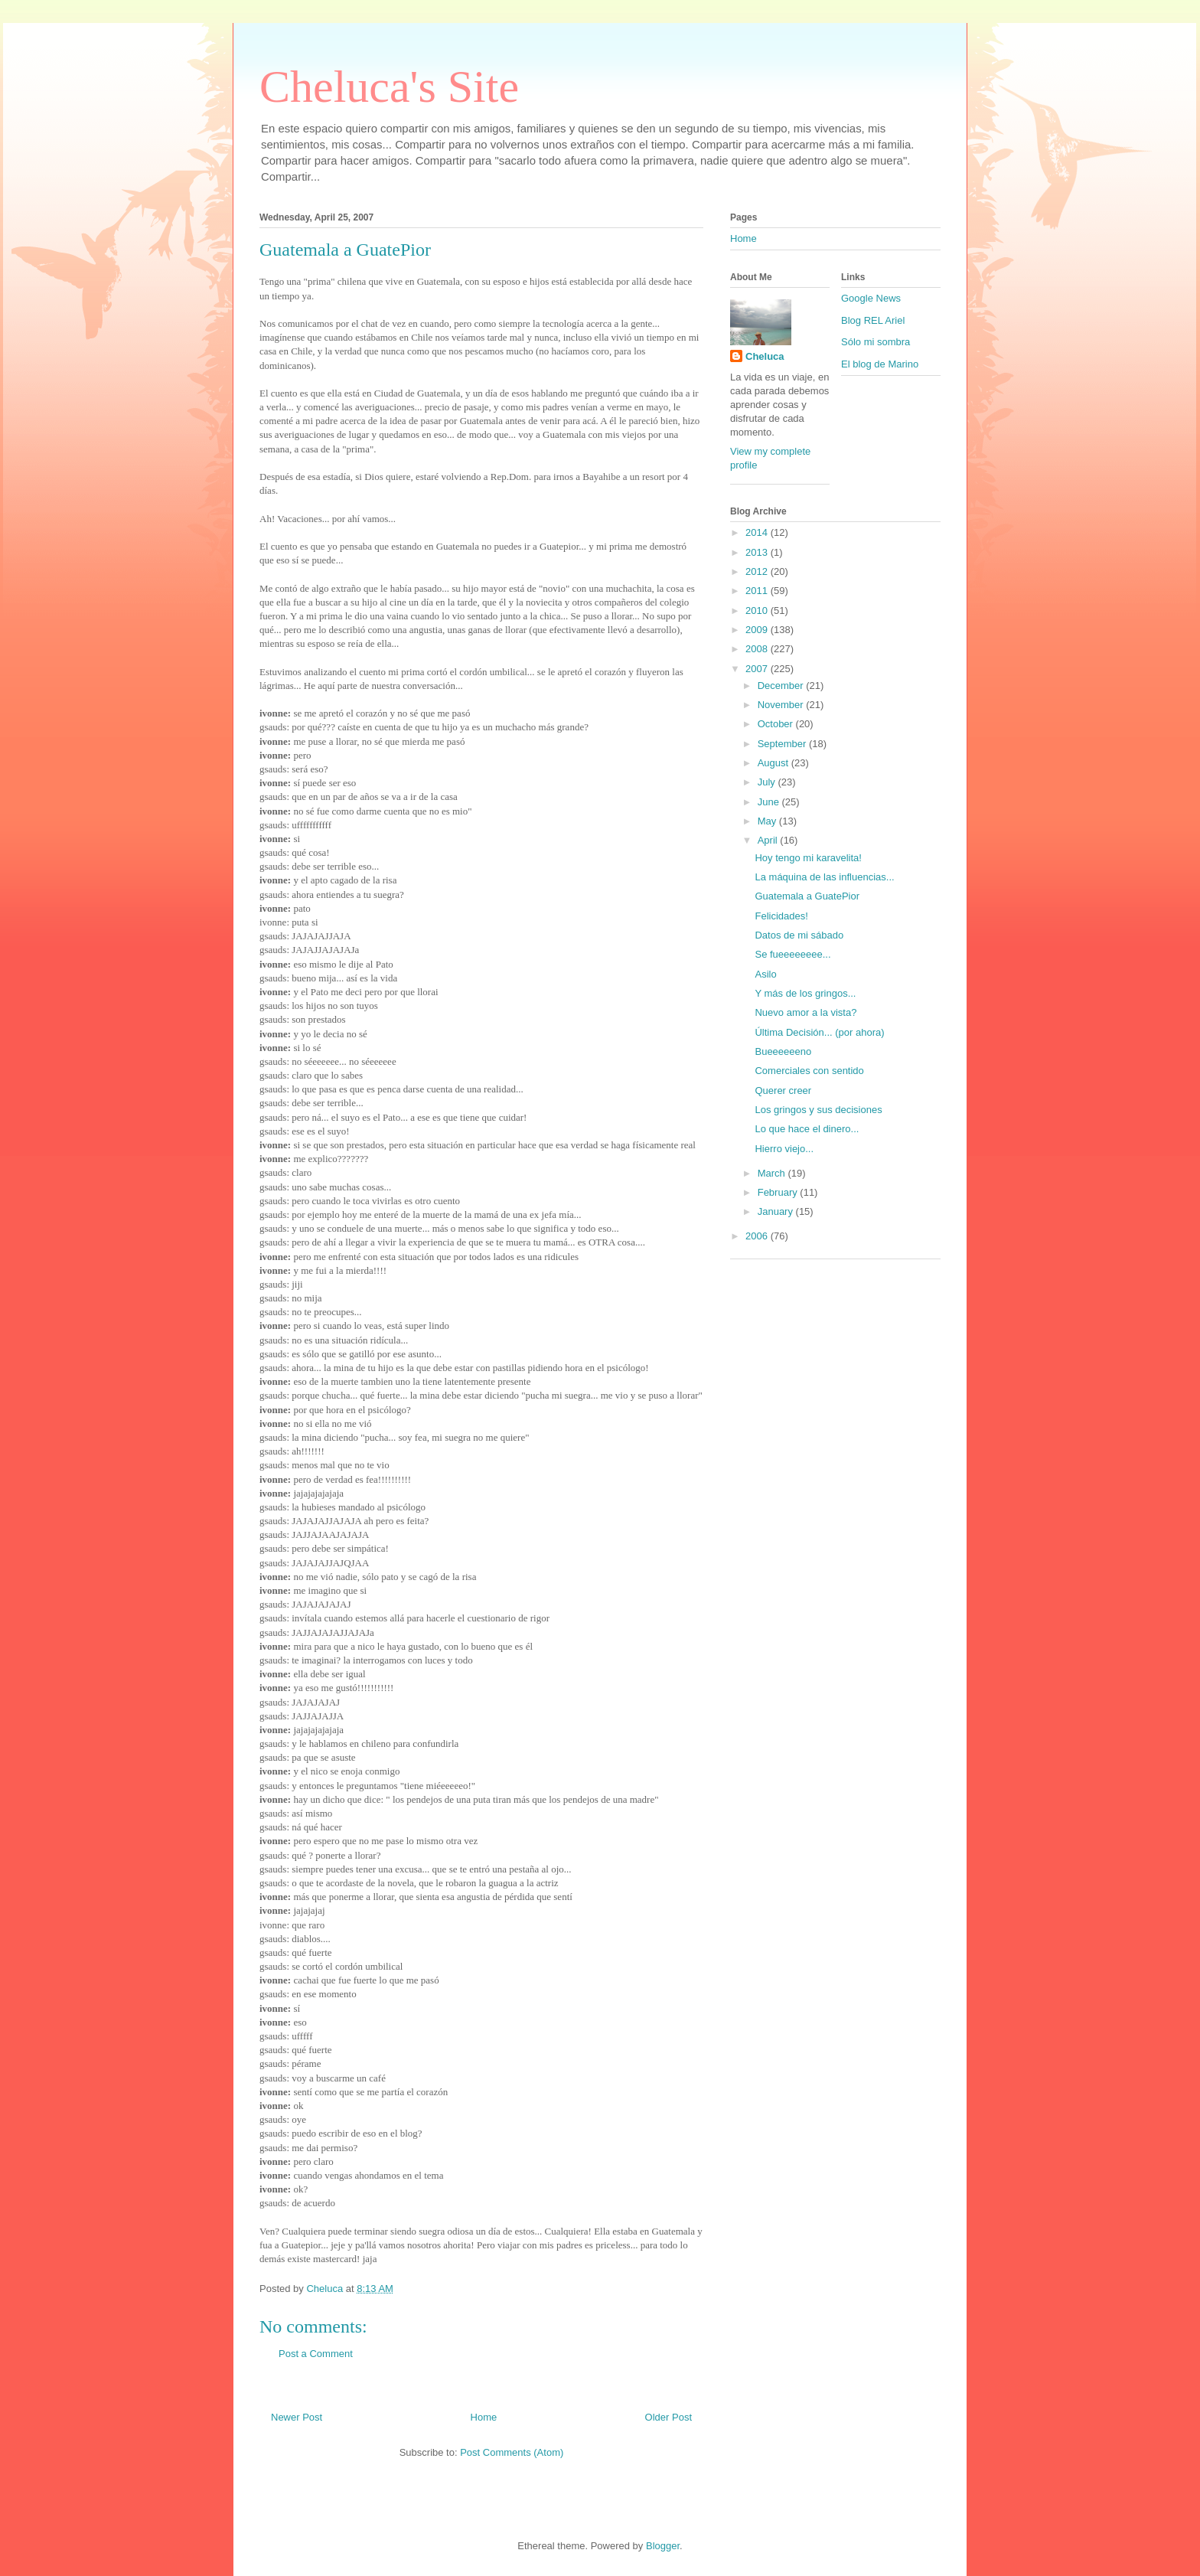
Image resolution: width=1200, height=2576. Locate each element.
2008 (758, 649)
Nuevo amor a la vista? (805, 1012)
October (777, 724)
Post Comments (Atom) (511, 2452)
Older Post (668, 2417)
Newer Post (296, 2417)
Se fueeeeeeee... (792, 954)
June (770, 802)
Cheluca (764, 356)
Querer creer (783, 1090)
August (774, 763)
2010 (758, 610)
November (782, 704)
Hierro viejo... (784, 1148)
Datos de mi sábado (799, 935)
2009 (758, 629)
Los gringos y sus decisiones (818, 1109)
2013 (758, 552)
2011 (758, 590)
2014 (758, 532)
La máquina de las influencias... (824, 877)
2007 (758, 668)
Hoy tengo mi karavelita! (808, 858)
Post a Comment (316, 2353)
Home (484, 2417)
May (768, 821)
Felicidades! (781, 916)
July (768, 782)
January (777, 1211)
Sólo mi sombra (875, 342)
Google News (871, 298)
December (782, 685)
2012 (758, 571)
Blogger (663, 2546)
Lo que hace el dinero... (807, 1129)
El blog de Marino (879, 364)
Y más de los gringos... (805, 993)
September (783, 743)
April (769, 840)
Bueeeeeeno (783, 1051)
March (773, 1173)
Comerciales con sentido (809, 1070)
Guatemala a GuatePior (807, 896)
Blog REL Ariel (873, 320)
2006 (758, 1236)
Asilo (765, 974)
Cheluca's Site (389, 86)
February (779, 1192)
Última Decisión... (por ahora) (819, 1032)
